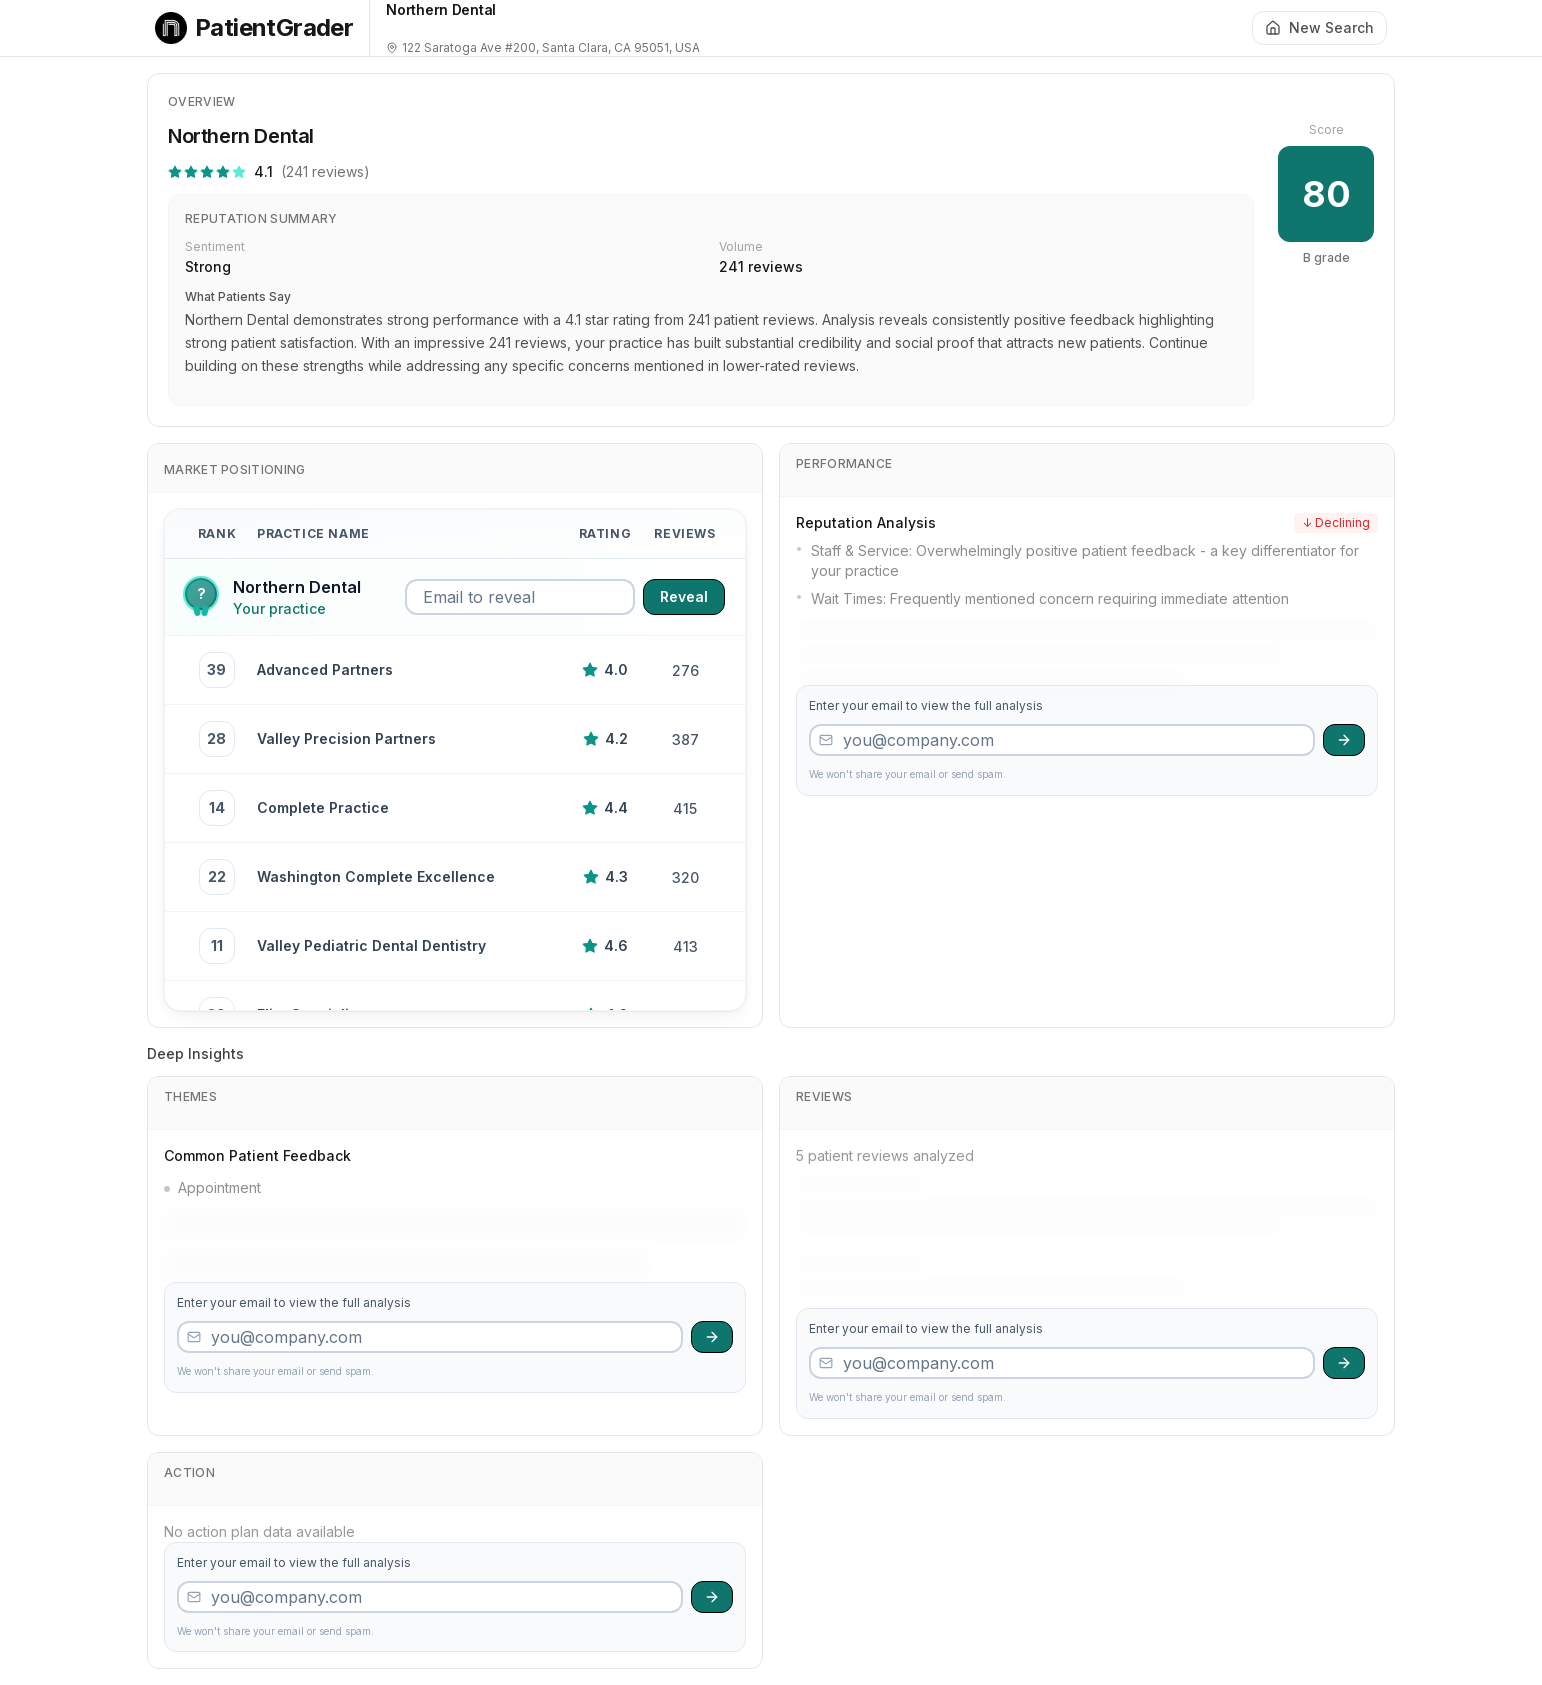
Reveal (684, 596)
